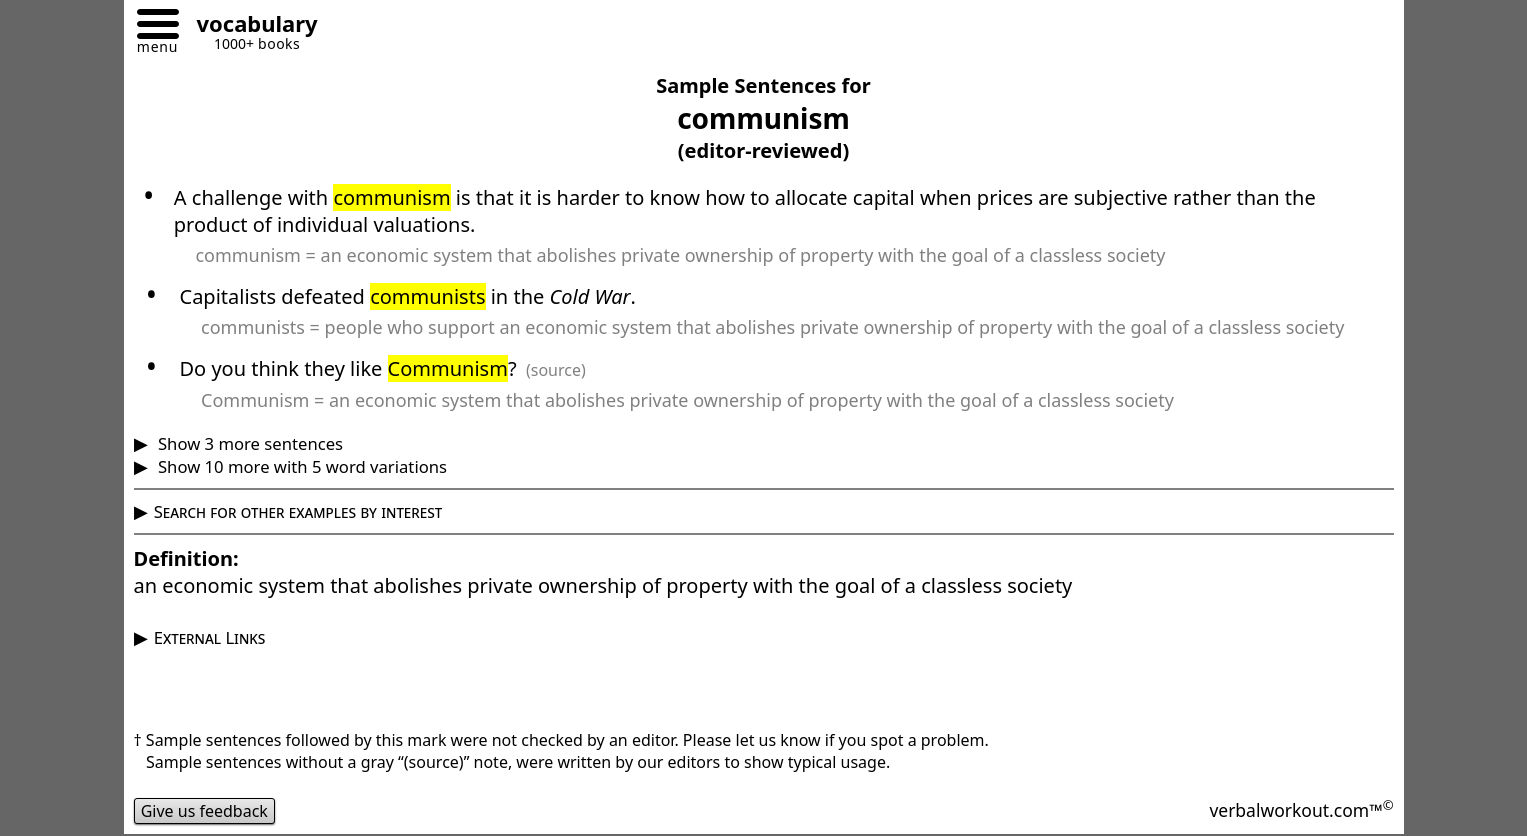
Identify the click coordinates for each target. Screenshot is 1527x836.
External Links (210, 637)
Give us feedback (205, 811)
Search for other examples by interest (298, 511)
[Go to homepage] (250, 26)
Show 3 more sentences (248, 443)
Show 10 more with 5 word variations (300, 466)
